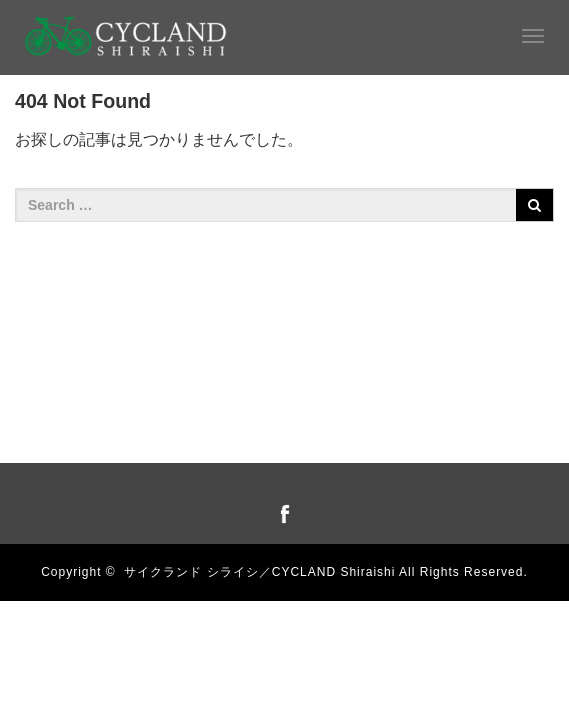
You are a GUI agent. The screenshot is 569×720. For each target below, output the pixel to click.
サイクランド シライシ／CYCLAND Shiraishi (259, 572)
